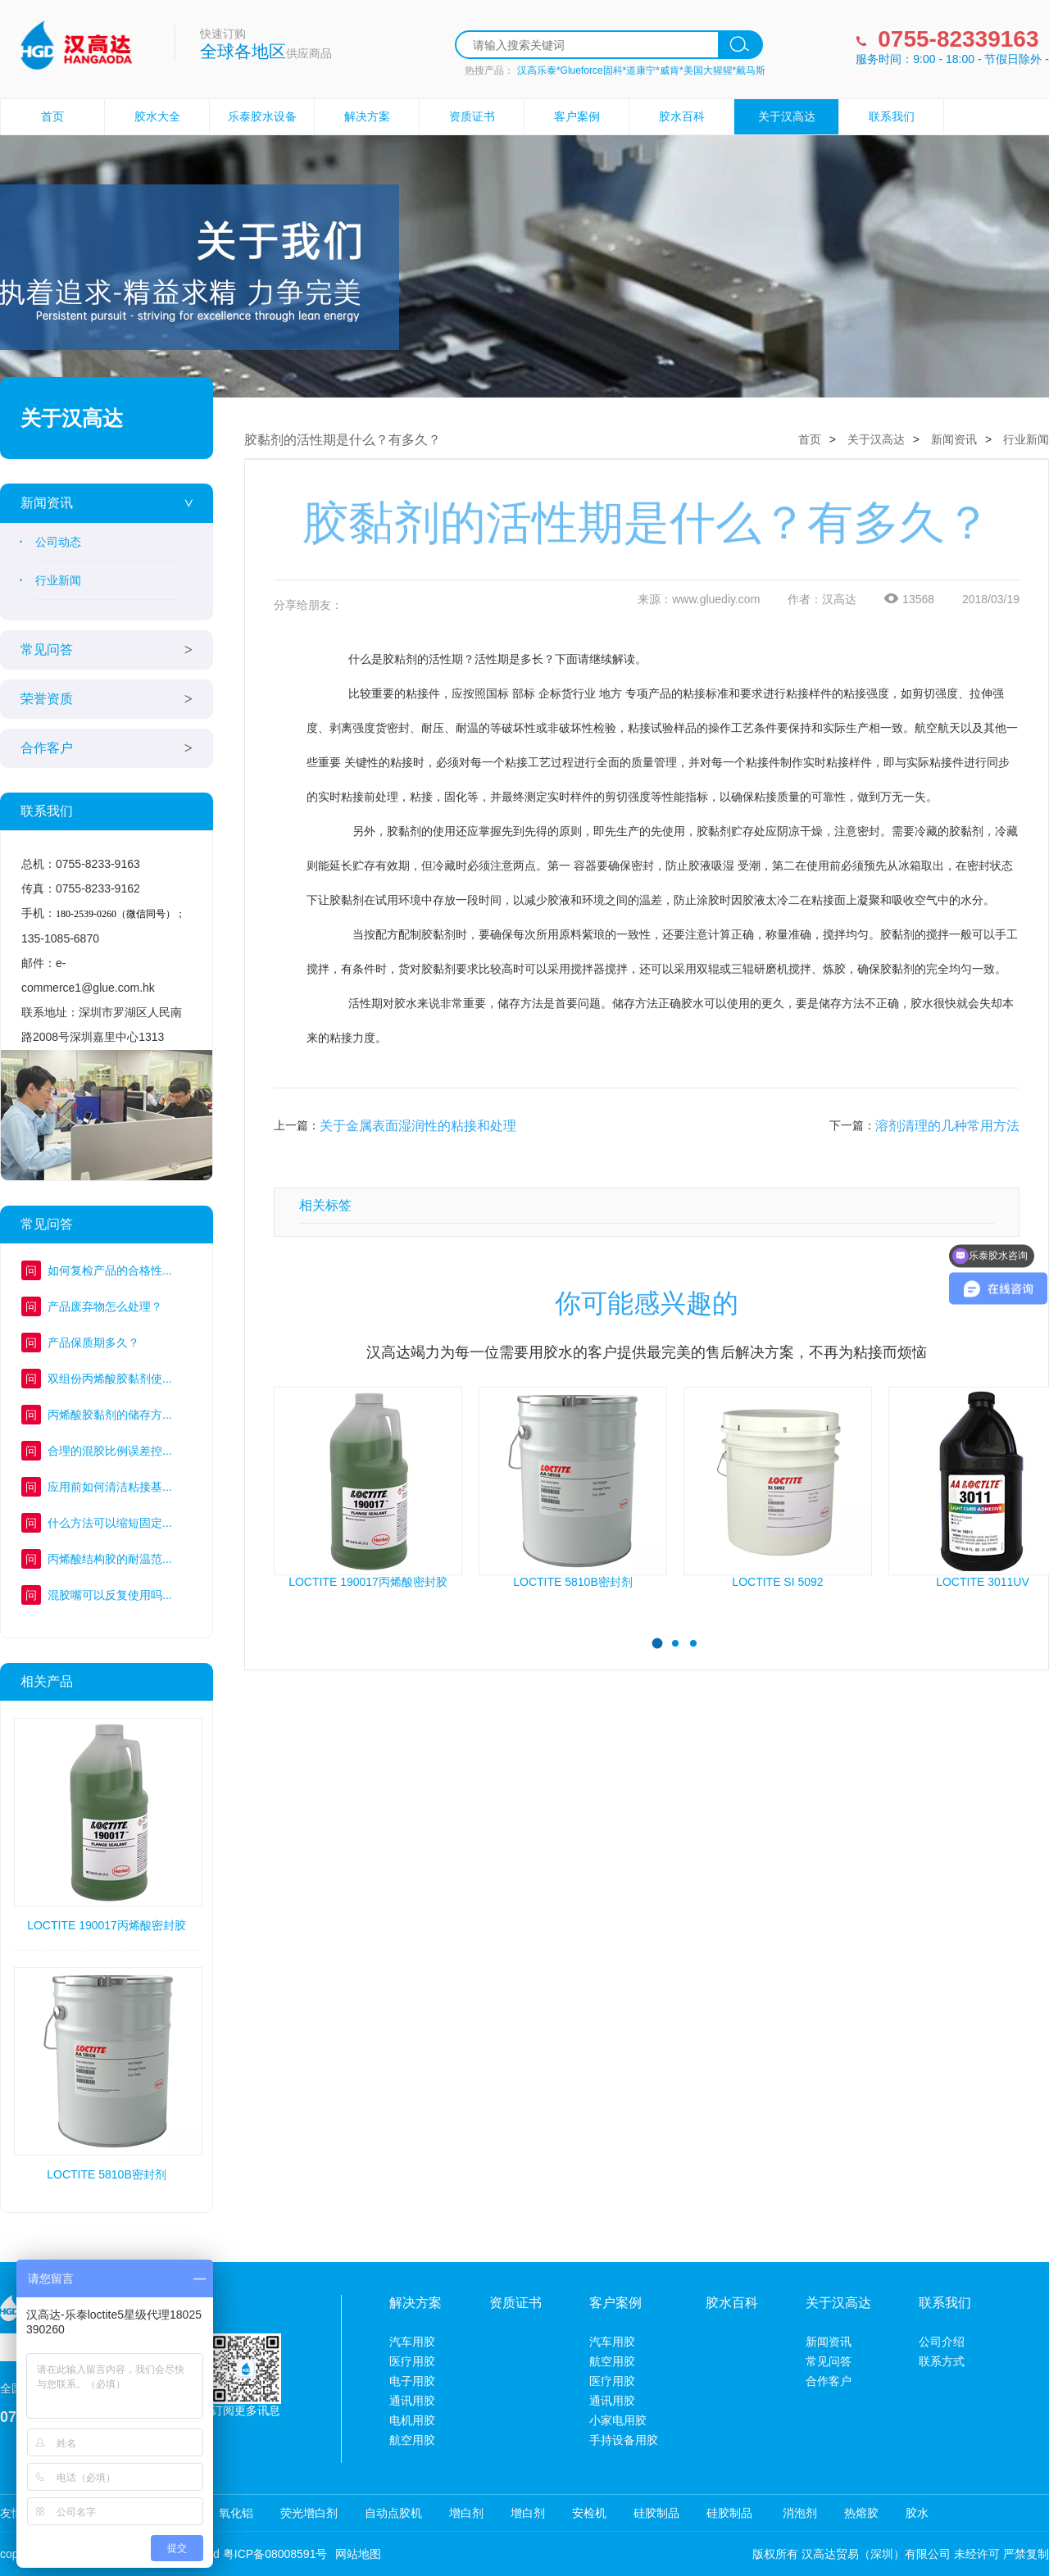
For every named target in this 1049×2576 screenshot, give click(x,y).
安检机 (589, 2512)
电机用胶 (412, 2420)
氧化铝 (236, 2512)
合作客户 (46, 748)
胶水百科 (682, 116)
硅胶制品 (656, 2512)
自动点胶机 (393, 2512)
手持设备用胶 (623, 2440)
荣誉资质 (46, 699)
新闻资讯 (46, 503)
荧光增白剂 (309, 2512)
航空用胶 (412, 2440)
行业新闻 (58, 580)
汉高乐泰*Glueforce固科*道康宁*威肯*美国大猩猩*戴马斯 (641, 70)
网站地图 (358, 2553)
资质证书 (472, 116)
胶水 (917, 2512)
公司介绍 (942, 2341)
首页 (52, 116)
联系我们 (892, 116)
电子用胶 (412, 2380)
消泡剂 (798, 2512)
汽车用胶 (412, 2341)
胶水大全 (157, 116)
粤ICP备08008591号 (275, 2553)
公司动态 (58, 541)
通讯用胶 (412, 2400)
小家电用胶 (618, 2420)
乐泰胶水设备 (262, 116)
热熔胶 (861, 2512)
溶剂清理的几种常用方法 (947, 1126)
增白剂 (466, 2512)
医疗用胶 (412, 2361)
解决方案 (367, 116)
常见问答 (46, 649)
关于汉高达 (786, 116)
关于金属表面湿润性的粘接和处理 (418, 1126)
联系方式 (942, 2361)
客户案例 (577, 116)
